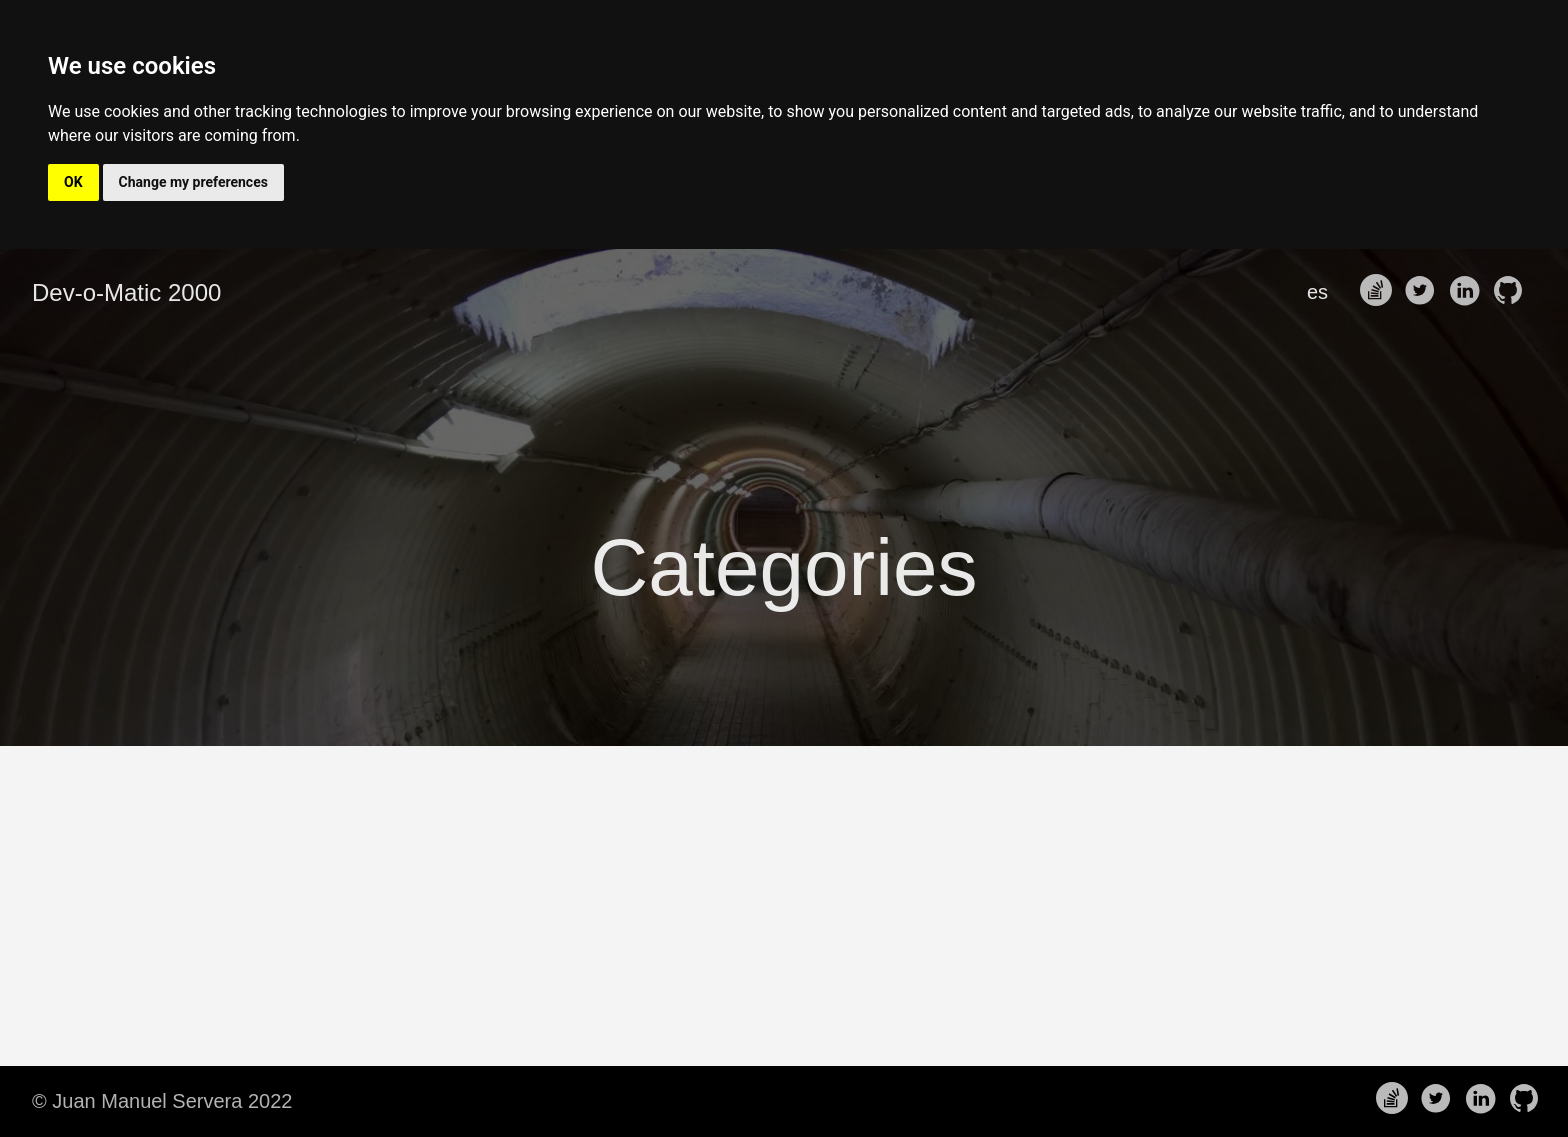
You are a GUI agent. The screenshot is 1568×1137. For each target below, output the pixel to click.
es (1317, 292)
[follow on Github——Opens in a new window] (1512, 292)
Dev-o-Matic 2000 (126, 292)
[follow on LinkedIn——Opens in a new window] (1468, 292)
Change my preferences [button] (193, 182)
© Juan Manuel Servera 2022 (162, 1101)
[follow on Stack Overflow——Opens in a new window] (1380, 292)
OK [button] (73, 182)
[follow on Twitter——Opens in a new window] (1424, 292)
